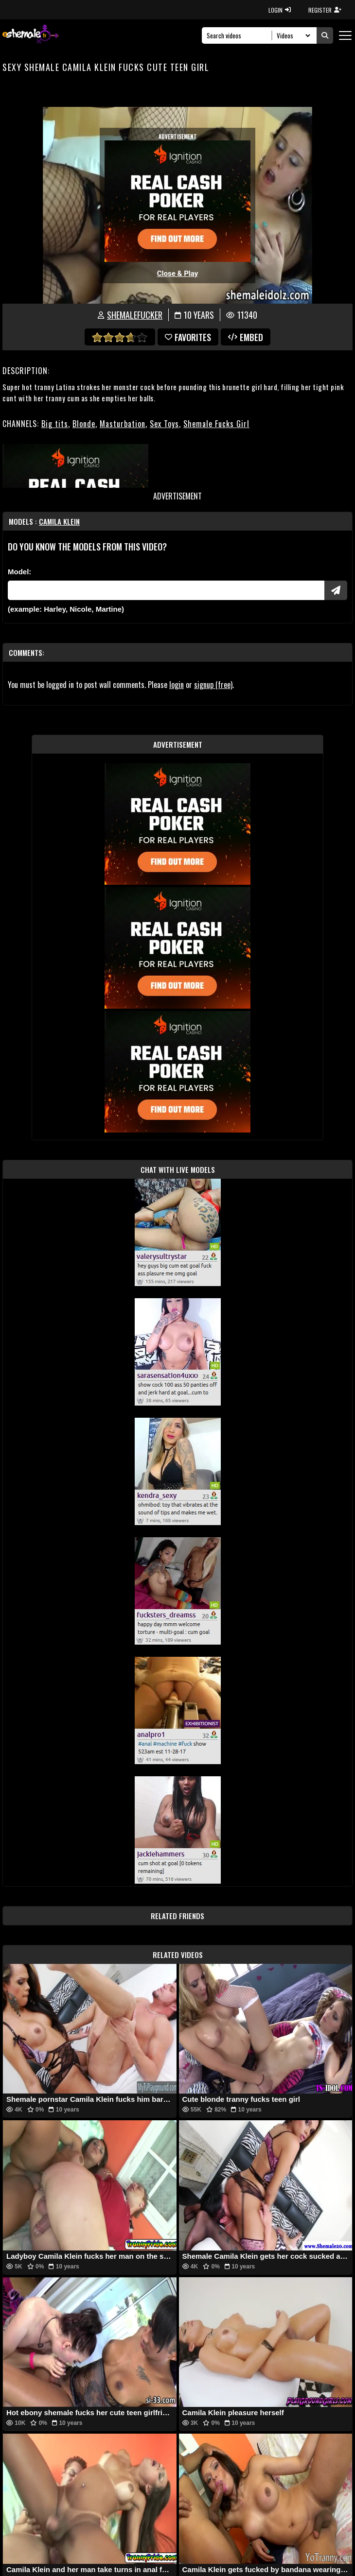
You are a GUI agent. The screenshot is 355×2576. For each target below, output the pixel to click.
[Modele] (166, 590)
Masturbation (122, 423)
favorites (188, 337)
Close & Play (177, 273)
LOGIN (279, 10)
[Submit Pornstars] (335, 590)
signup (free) (213, 684)
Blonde (83, 423)
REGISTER (324, 10)
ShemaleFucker (134, 315)
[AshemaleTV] (30, 35)
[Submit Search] (325, 35)
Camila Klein (59, 521)
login (176, 684)
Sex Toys (164, 423)
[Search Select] (292, 35)
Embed (245, 337)
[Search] (239, 35)
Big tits (54, 423)
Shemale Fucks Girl (216, 423)
